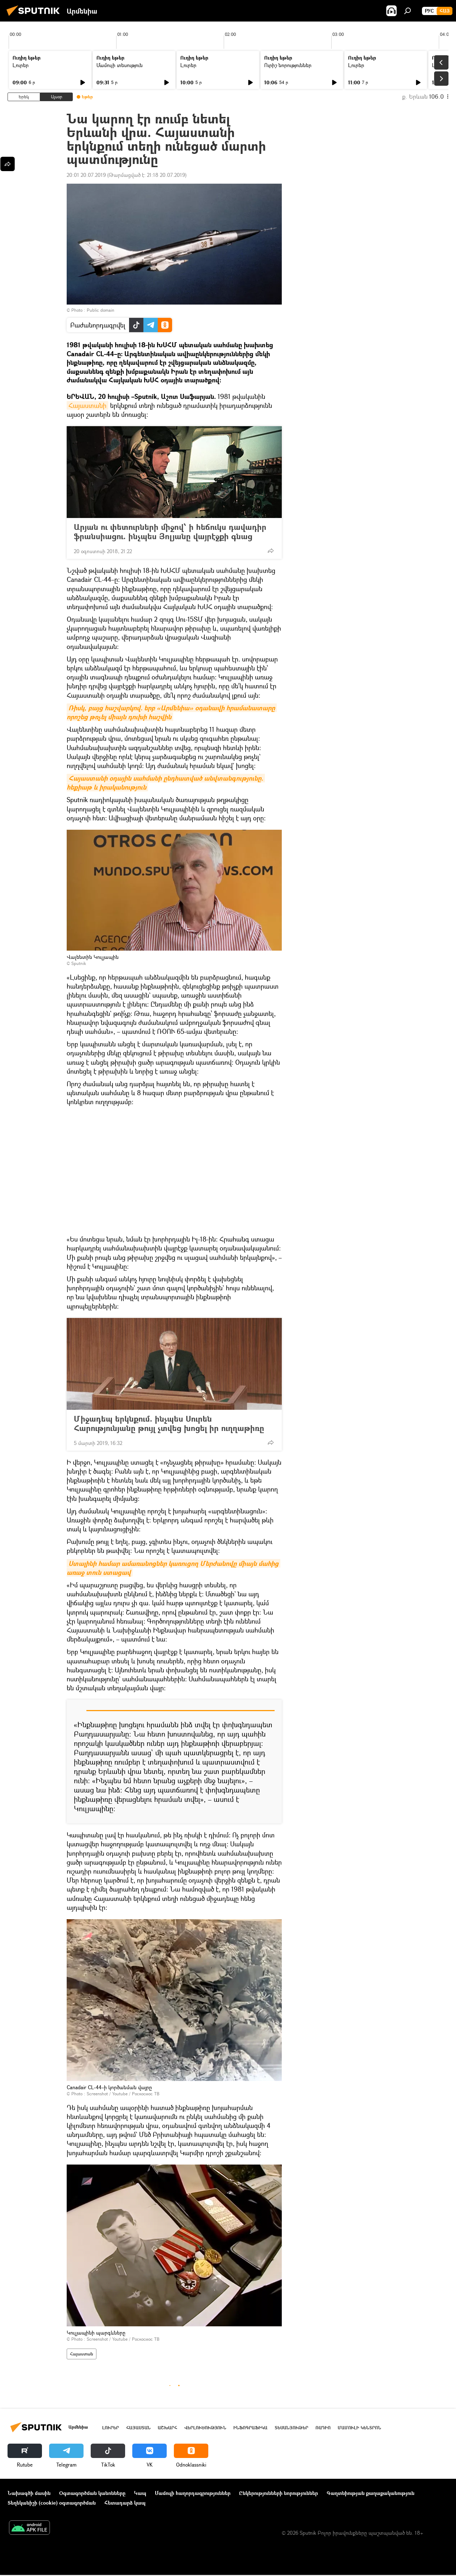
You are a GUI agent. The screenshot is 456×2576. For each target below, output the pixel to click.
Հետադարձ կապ (125, 2502)
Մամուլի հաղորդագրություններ (193, 2493)
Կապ (140, 2493)
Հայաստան (81, 2354)
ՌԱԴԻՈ (323, 2428)
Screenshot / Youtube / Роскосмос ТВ (123, 2094)
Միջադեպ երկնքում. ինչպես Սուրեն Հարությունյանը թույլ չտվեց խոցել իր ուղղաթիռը (169, 1423)
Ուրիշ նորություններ (288, 65)
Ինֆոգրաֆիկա (250, 2428)
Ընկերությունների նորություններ (278, 2493)
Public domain (100, 310)
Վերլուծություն (205, 2428)
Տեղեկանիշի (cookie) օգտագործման (52, 2502)
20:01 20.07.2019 (86, 174)
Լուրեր (21, 65)
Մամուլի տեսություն (119, 65)
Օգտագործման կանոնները (92, 2493)
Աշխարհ (167, 2428)
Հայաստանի (87, 405)
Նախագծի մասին (29, 2493)
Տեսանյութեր (291, 2428)
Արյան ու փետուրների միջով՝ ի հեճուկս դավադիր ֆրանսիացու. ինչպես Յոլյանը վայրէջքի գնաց (170, 531)
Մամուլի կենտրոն (359, 2428)
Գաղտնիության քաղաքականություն (370, 2493)
